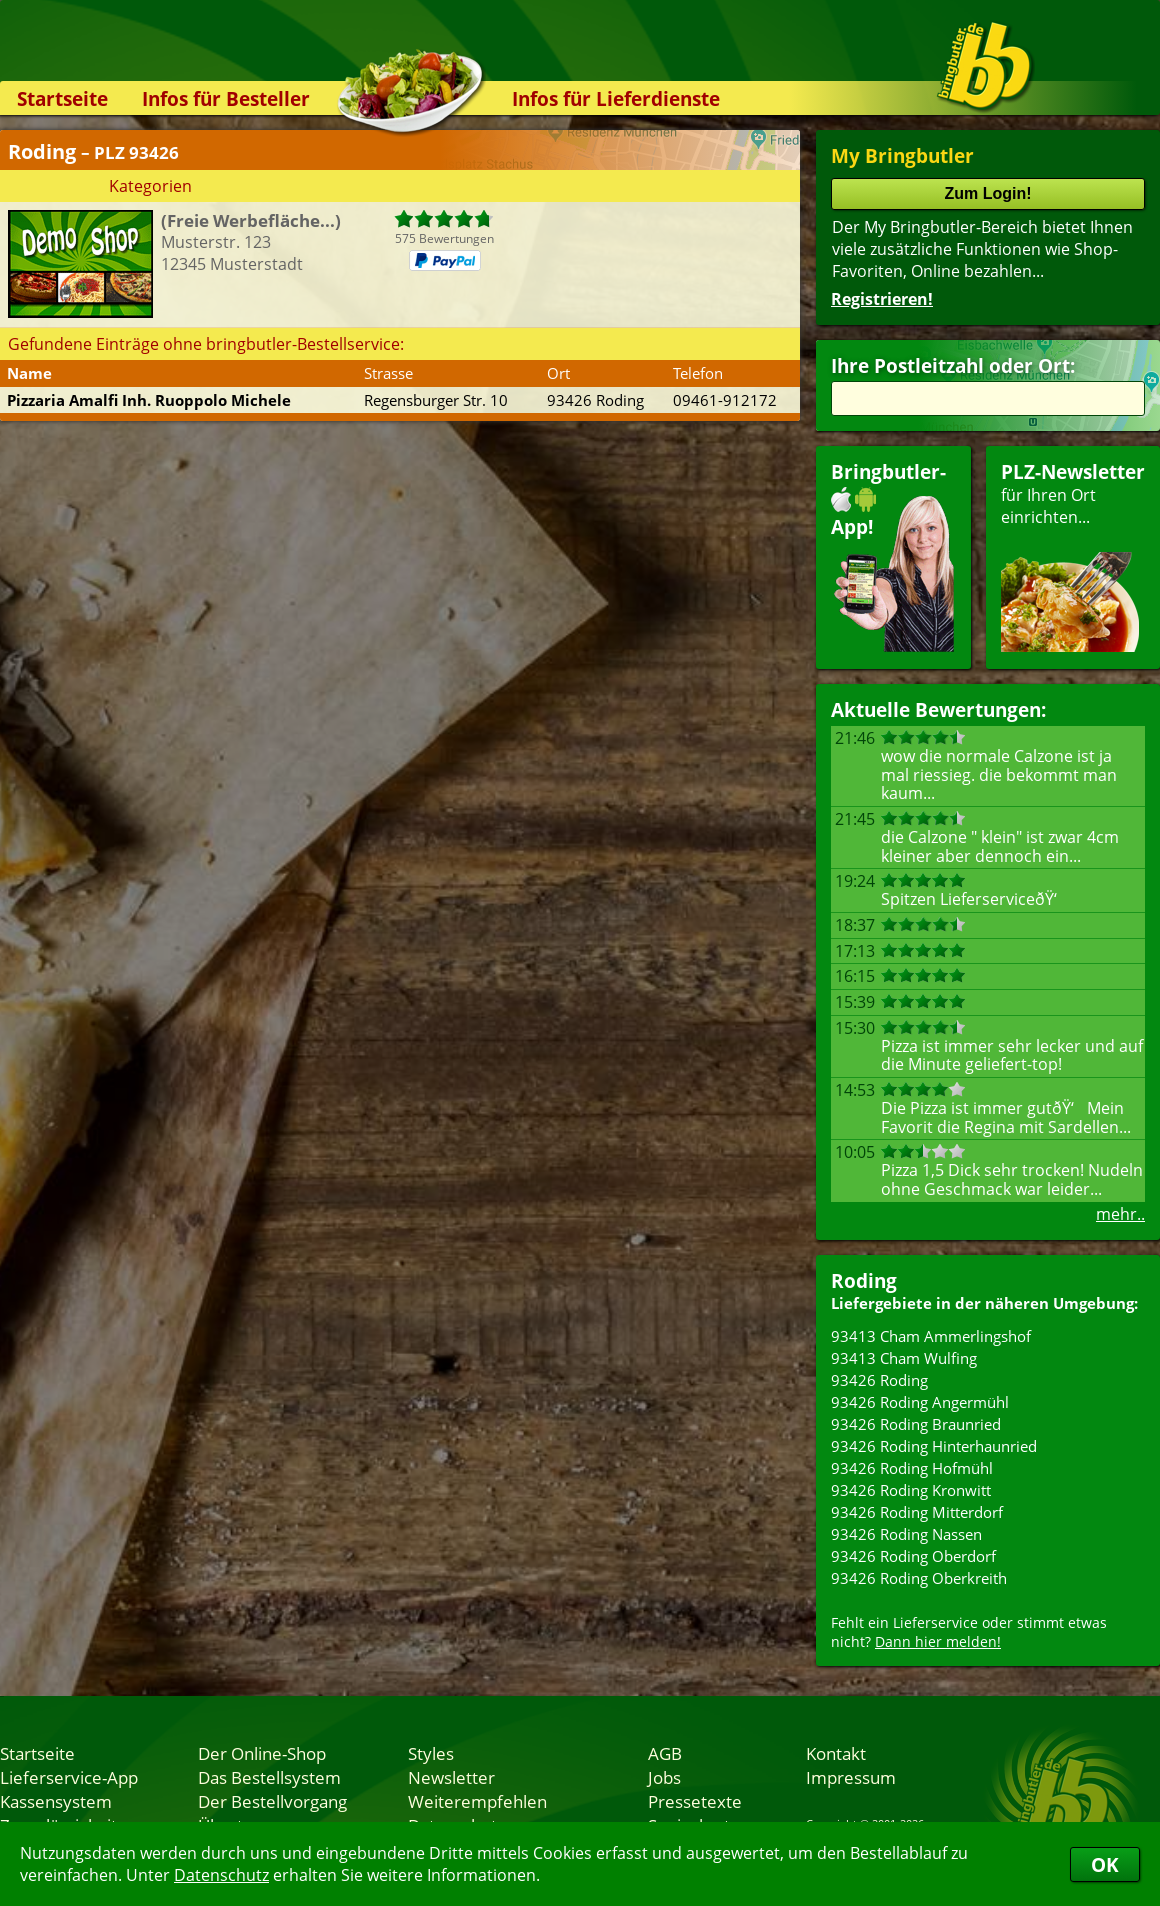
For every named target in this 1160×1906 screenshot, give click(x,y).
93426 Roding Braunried (916, 1424)
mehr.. (1120, 1214)
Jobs (664, 1777)
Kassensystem (56, 1801)
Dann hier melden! (938, 1641)
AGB (665, 1753)
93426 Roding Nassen (906, 1534)
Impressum (851, 1777)
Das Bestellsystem (269, 1777)
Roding (864, 1280)
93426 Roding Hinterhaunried (934, 1446)
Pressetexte (695, 1801)
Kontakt (836, 1753)
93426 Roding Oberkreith (919, 1578)
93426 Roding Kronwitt (911, 1490)
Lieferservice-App (69, 1777)
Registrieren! (882, 299)
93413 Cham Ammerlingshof (931, 1336)
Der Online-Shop (262, 1753)
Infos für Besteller (226, 98)
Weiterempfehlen (477, 1801)
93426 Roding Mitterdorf (917, 1512)
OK (1105, 1864)
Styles (431, 1753)
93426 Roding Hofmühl (912, 1468)
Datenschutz (221, 1875)
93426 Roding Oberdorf (913, 1556)
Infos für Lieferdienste (616, 98)
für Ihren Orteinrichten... (1073, 555)
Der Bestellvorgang (272, 1801)
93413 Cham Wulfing (904, 1358)
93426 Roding (879, 1380)
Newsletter (451, 1777)
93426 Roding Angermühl (920, 1402)
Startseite (62, 98)
